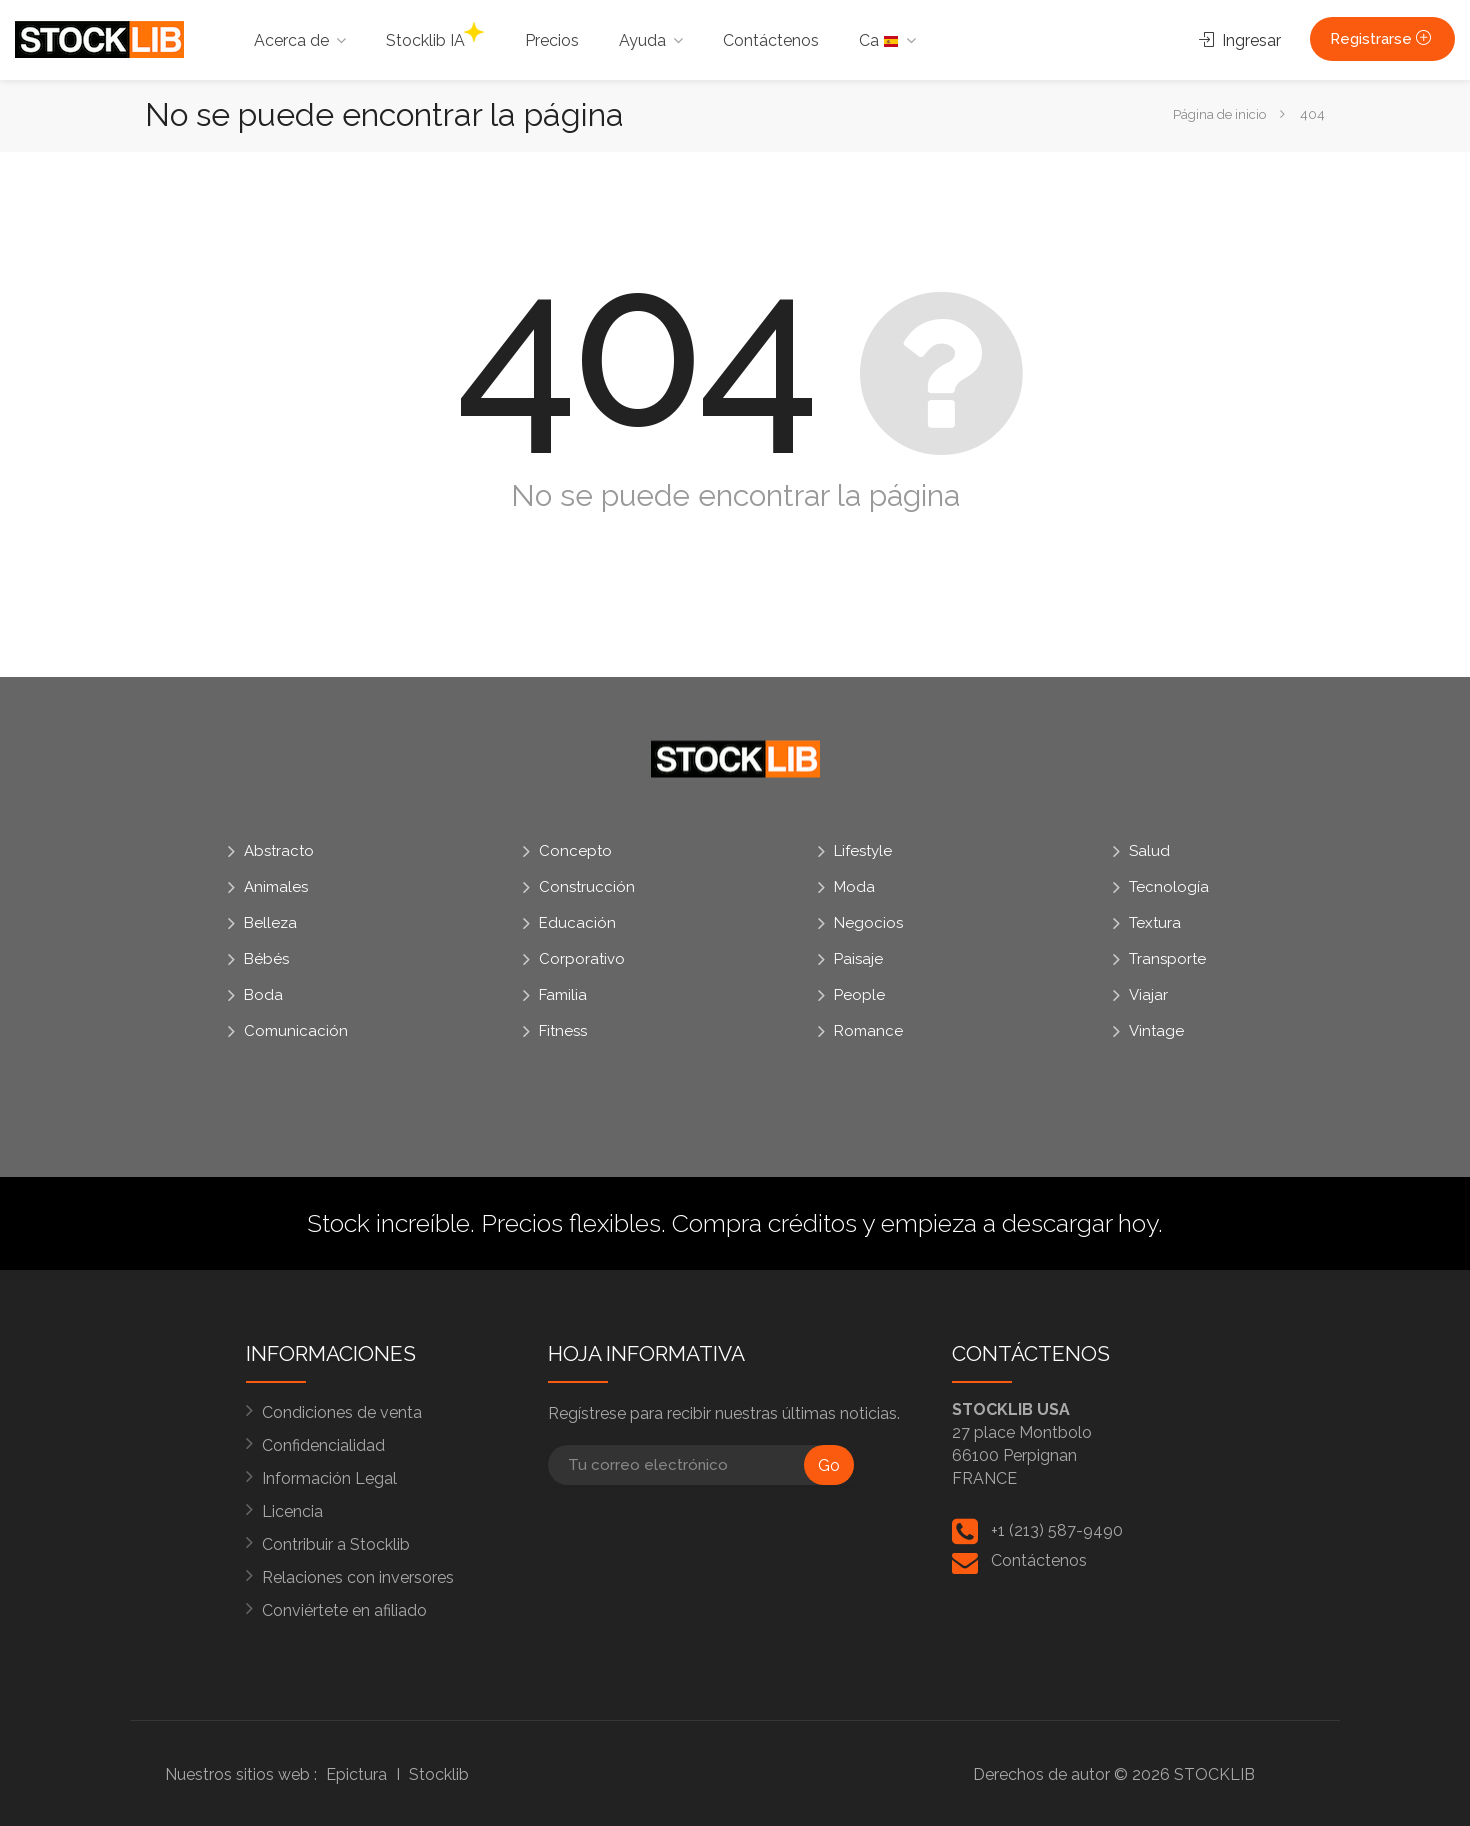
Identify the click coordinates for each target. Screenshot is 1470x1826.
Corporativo (582, 959)
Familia (563, 995)
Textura (1155, 923)
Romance (868, 1031)
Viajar (1148, 995)
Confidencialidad (323, 1445)
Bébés (266, 959)
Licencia (292, 1511)
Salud (1149, 851)
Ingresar (1240, 40)
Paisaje (858, 959)
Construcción (587, 887)
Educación (577, 923)
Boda (263, 995)
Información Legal (329, 1478)
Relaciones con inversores (358, 1577)
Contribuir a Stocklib (336, 1544)
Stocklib (439, 1774)
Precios (552, 40)
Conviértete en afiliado (344, 1610)
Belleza (270, 923)
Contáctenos (771, 40)
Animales (276, 887)
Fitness (563, 1031)
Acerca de (291, 40)
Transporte (1167, 959)
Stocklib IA (435, 36)
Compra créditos (764, 1223)
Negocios (868, 923)
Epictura (356, 1774)
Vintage (1156, 1031)
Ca (879, 40)
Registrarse (1382, 39)
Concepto (575, 851)
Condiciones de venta (342, 1412)
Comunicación (296, 1031)
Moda (854, 887)
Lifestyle (863, 851)
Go (829, 1465)
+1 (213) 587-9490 (1057, 1530)
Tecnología (1169, 887)
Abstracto (279, 851)
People (859, 995)
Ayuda (642, 40)
